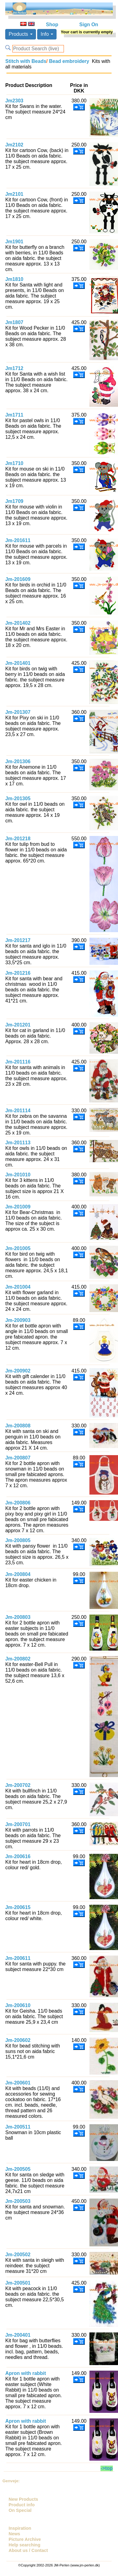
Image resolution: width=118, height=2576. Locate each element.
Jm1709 (14, 501)
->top (106, 2468)
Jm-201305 (17, 798)
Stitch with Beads (25, 61)
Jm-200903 (17, 1320)
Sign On (88, 24)
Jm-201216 (17, 973)
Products (21, 34)
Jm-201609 (17, 579)
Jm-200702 (17, 1785)
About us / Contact (28, 2550)
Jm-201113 (17, 1142)
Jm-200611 (17, 1958)
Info (47, 34)
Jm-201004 (17, 1287)
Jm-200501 (17, 2283)
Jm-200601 (17, 2082)
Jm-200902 (17, 1370)
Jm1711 (14, 415)
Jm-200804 (17, 1574)
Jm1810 (14, 279)
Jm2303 (14, 100)
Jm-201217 (17, 940)
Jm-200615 (17, 1907)
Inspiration (20, 2528)
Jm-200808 (17, 1425)
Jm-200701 (17, 1824)
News (14, 2533)
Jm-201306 (17, 761)
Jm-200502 (17, 2254)
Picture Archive (25, 2539)
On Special (20, 2510)
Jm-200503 (17, 2201)
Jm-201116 (17, 1061)
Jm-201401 (17, 663)
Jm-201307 (17, 712)
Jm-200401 (17, 2335)
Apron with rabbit (25, 2373)
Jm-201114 (17, 1110)
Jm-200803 (17, 1617)
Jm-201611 (17, 540)
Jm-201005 (17, 1248)
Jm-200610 (17, 2005)
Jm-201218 (17, 838)
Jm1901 (14, 241)
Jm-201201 (17, 1024)
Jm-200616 (17, 1856)
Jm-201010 (17, 1174)
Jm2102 (14, 144)
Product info (22, 2504)
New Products (23, 2499)
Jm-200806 (17, 1502)
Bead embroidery (68, 61)
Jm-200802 (17, 1658)
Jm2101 (14, 194)
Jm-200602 (17, 2040)
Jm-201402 (17, 623)
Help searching (24, 2544)
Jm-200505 (17, 2169)
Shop (52, 24)
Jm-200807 (17, 1457)
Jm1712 (14, 368)
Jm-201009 (17, 1206)
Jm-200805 (17, 1540)
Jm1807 (14, 322)
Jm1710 (14, 463)
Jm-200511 (17, 2127)
